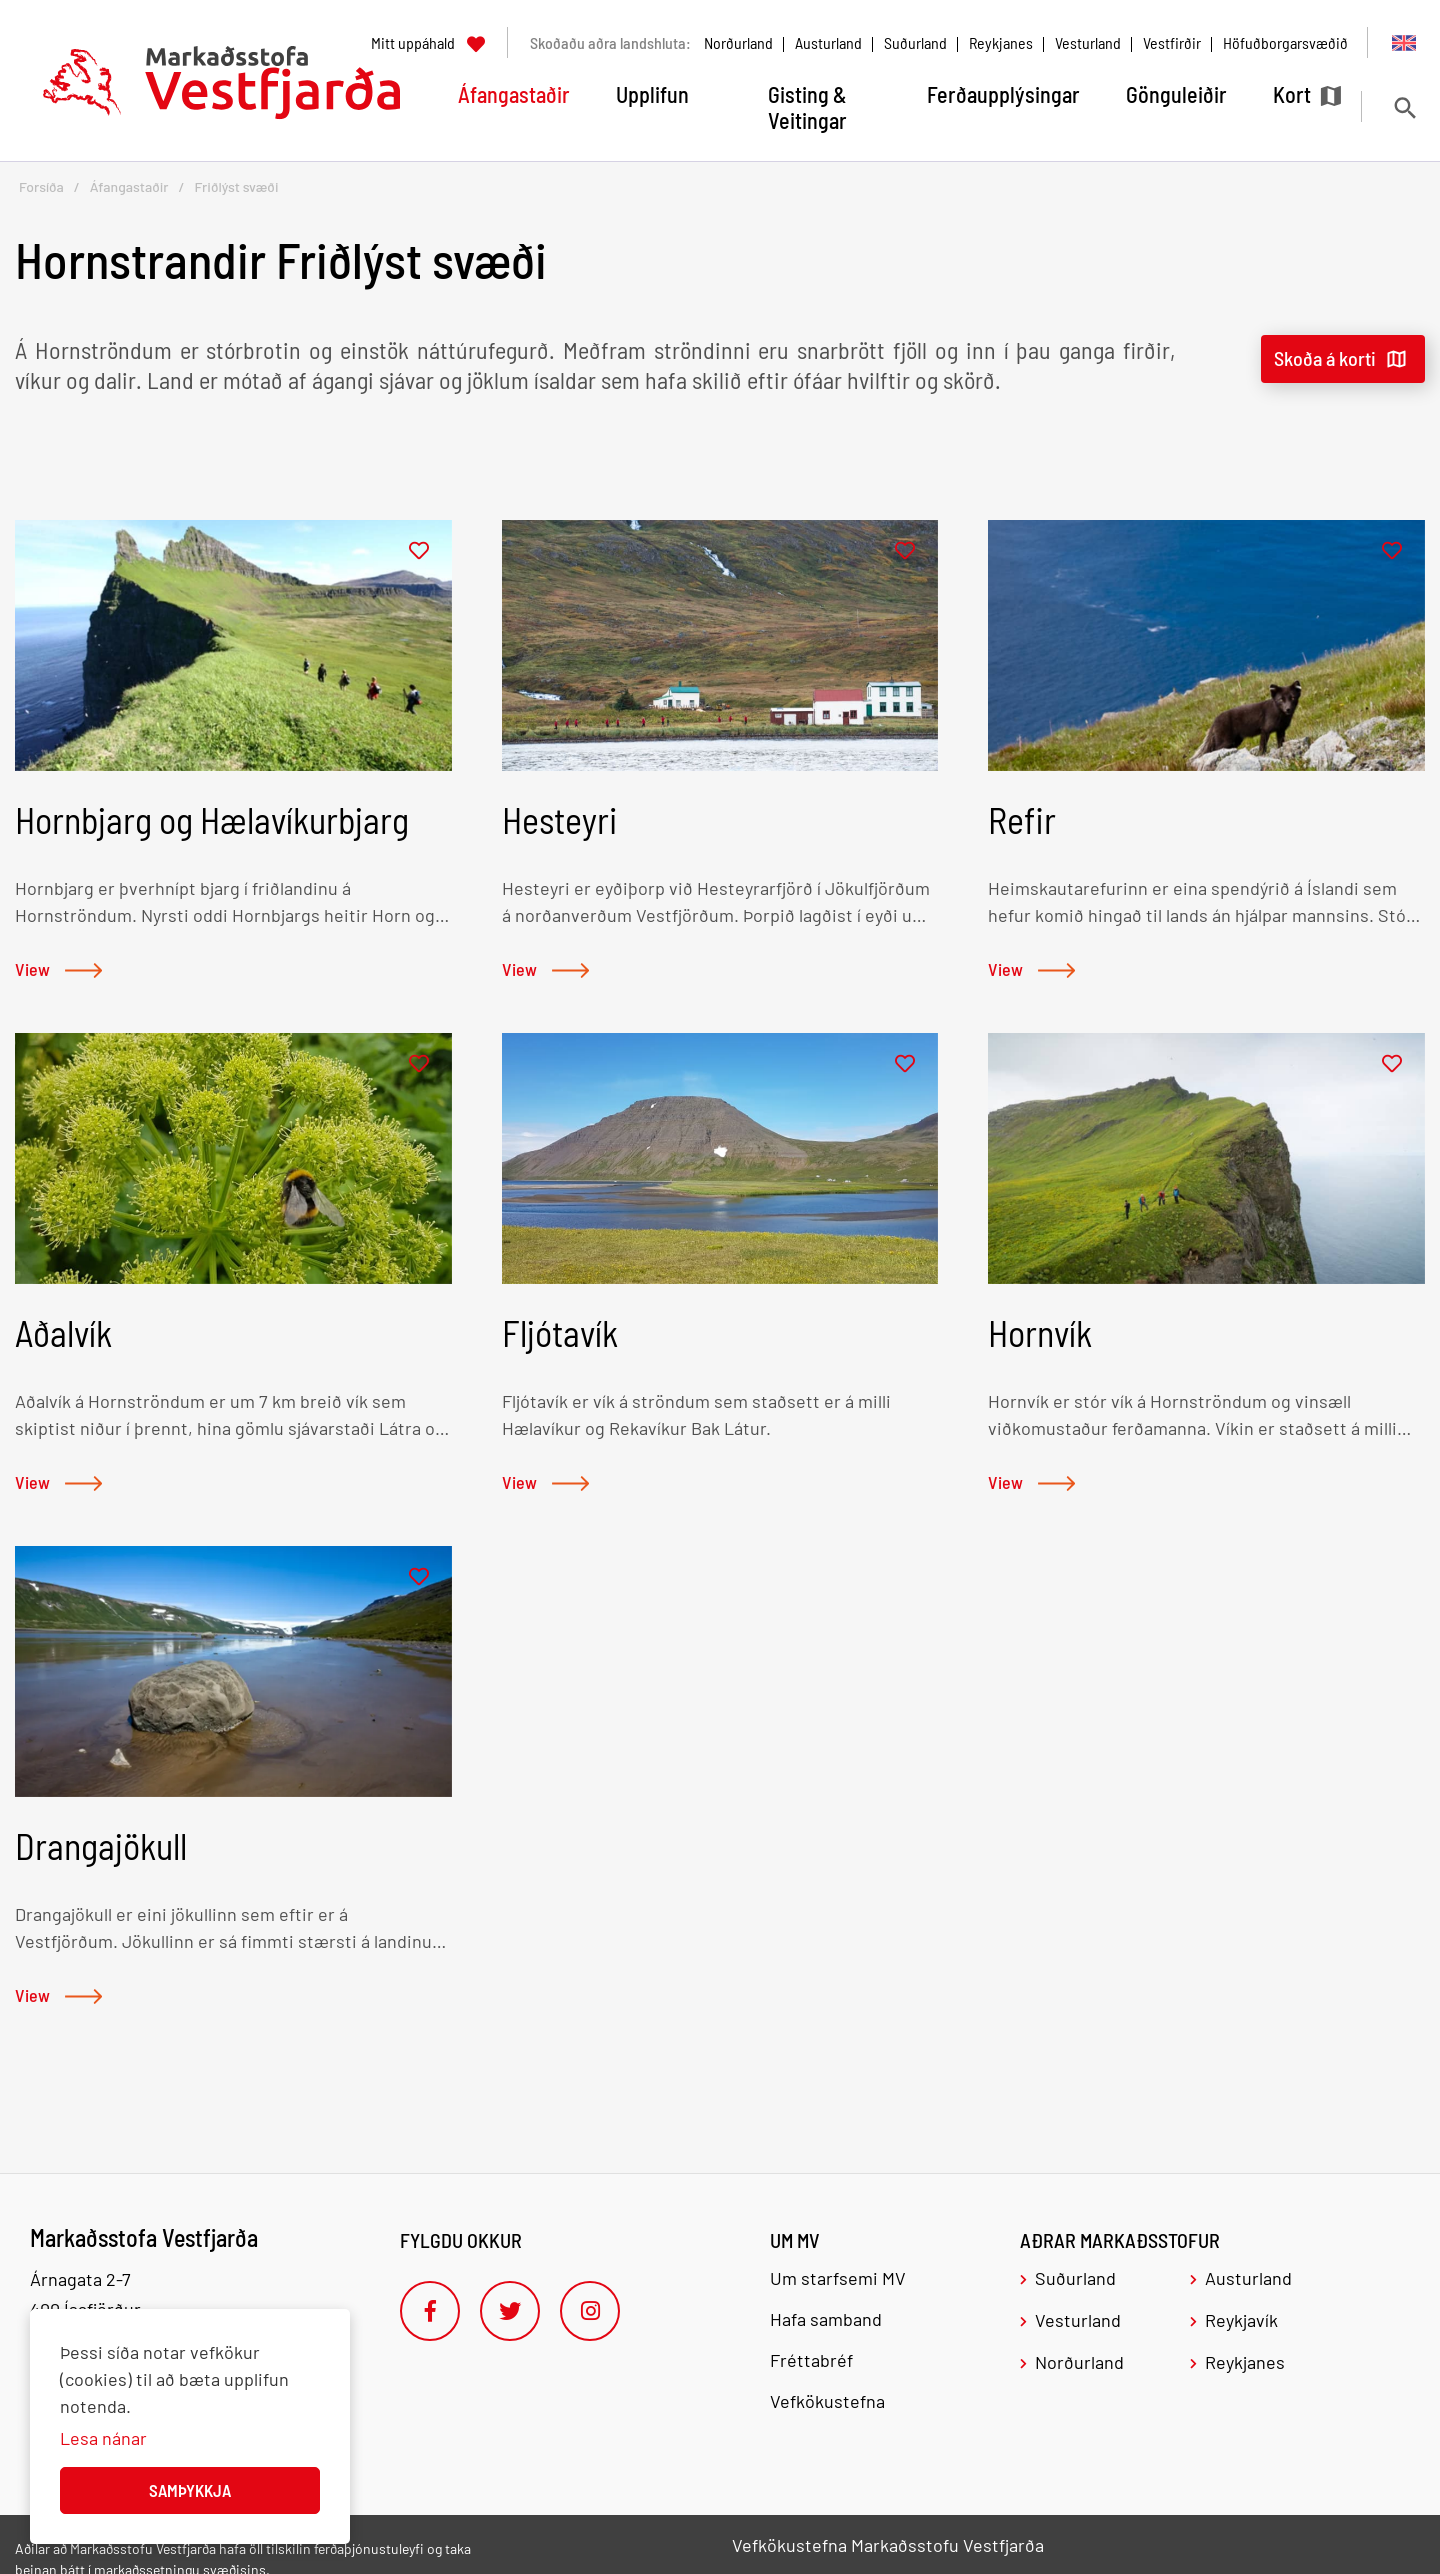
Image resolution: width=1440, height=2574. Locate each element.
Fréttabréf (811, 2360)
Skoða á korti (1325, 358)
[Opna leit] (1404, 107)
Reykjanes (1001, 42)
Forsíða (41, 186)
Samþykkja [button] (190, 2490)
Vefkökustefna (827, 2401)
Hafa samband (826, 2319)
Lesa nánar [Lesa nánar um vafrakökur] (103, 2438)
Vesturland (1088, 42)
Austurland (828, 42)
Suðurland (915, 42)
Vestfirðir (1172, 42)
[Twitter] (510, 2311)
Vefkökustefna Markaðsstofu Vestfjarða (888, 2545)
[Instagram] (590, 2311)
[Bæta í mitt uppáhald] (419, 551)
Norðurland (738, 42)
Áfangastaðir (129, 186)
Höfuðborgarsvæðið (1285, 42)
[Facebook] (430, 2311)
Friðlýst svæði (236, 186)
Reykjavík (1241, 2320)
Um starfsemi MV (838, 2278)
